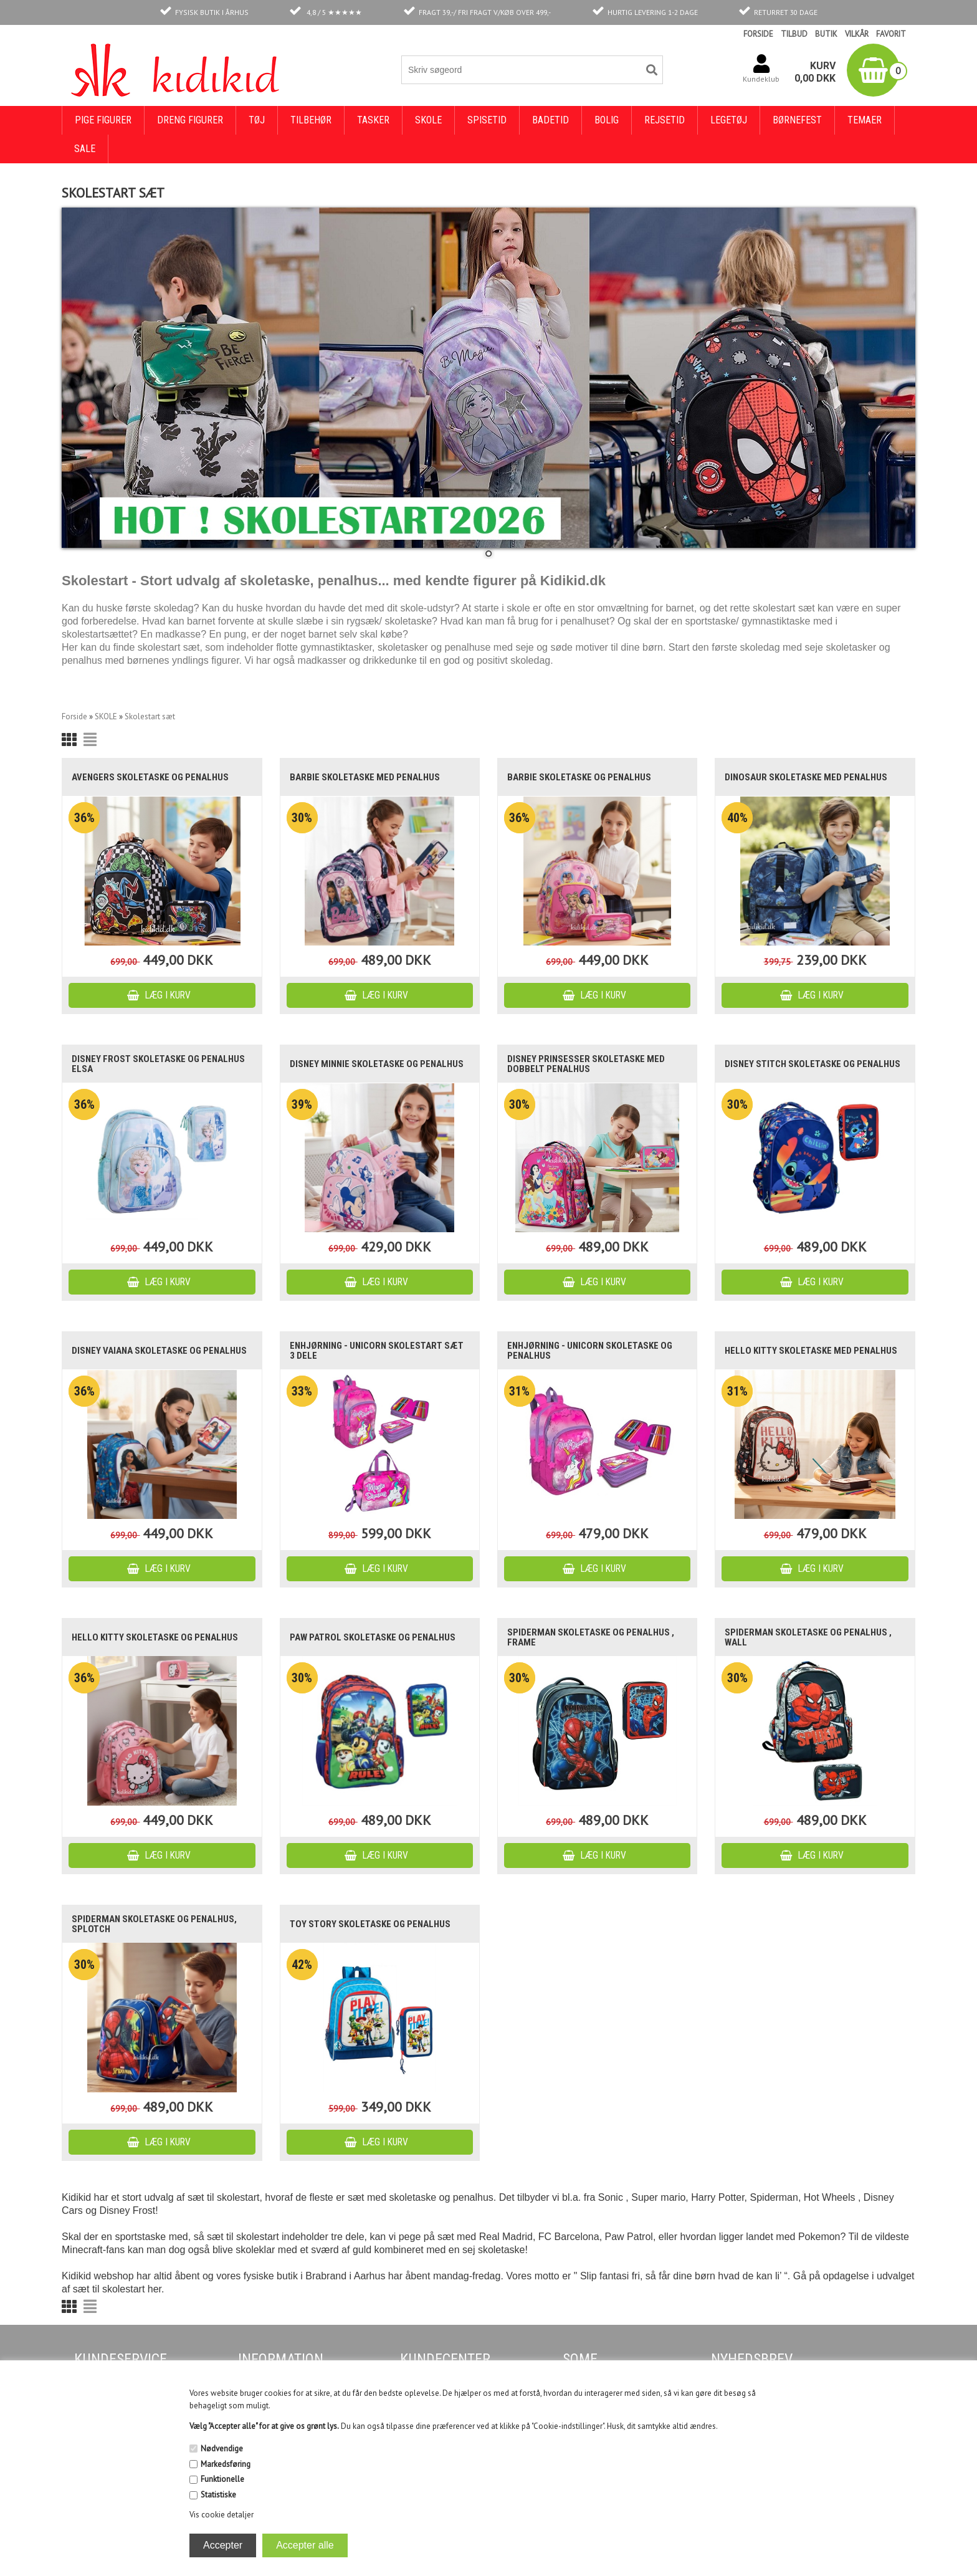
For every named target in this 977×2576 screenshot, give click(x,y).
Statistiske (218, 2494)
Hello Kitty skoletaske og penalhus (155, 1637)
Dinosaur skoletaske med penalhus (806, 777)
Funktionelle (222, 2479)
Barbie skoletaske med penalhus (365, 777)
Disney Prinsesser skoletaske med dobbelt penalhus (586, 1064)
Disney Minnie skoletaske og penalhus (377, 1064)
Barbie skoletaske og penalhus (579, 777)
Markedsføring (225, 2464)
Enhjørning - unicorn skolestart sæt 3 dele (377, 1350)
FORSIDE (758, 34)
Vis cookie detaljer (221, 2514)
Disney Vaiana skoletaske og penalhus (159, 1350)
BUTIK (826, 34)
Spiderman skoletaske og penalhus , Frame (590, 1637)
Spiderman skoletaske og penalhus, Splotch (154, 1924)
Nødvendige (222, 2448)
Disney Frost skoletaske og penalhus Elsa (158, 1064)
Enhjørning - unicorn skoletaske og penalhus (589, 1350)
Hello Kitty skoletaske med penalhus (811, 1350)
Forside (74, 716)
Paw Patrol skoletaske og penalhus (372, 1637)
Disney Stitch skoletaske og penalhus (812, 1064)
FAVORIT (891, 34)
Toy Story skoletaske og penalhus (370, 1924)
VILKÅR (857, 34)
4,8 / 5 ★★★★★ (334, 12)
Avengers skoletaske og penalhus (150, 777)
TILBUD (794, 34)
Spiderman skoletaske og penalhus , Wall (808, 1637)
